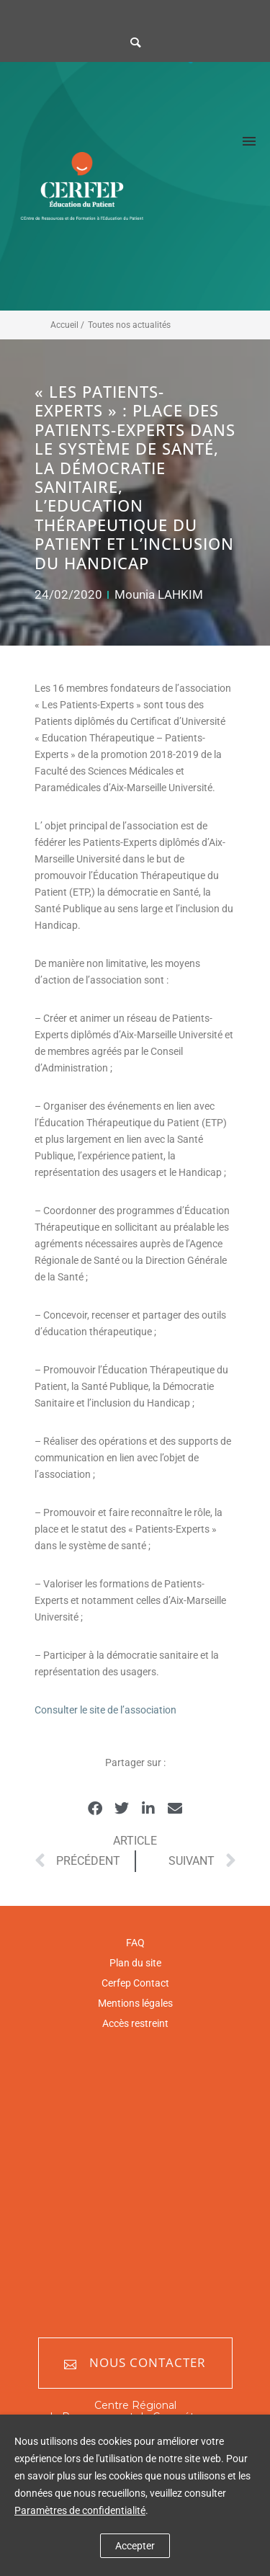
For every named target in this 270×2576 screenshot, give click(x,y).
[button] (95, 1809)
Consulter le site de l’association (105, 1710)
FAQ (135, 1942)
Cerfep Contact (135, 1983)
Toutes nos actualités (129, 325)
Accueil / (67, 325)
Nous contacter (135, 2363)
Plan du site (135, 1963)
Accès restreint (135, 2023)
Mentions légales (135, 2003)
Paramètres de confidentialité (79, 2510)
